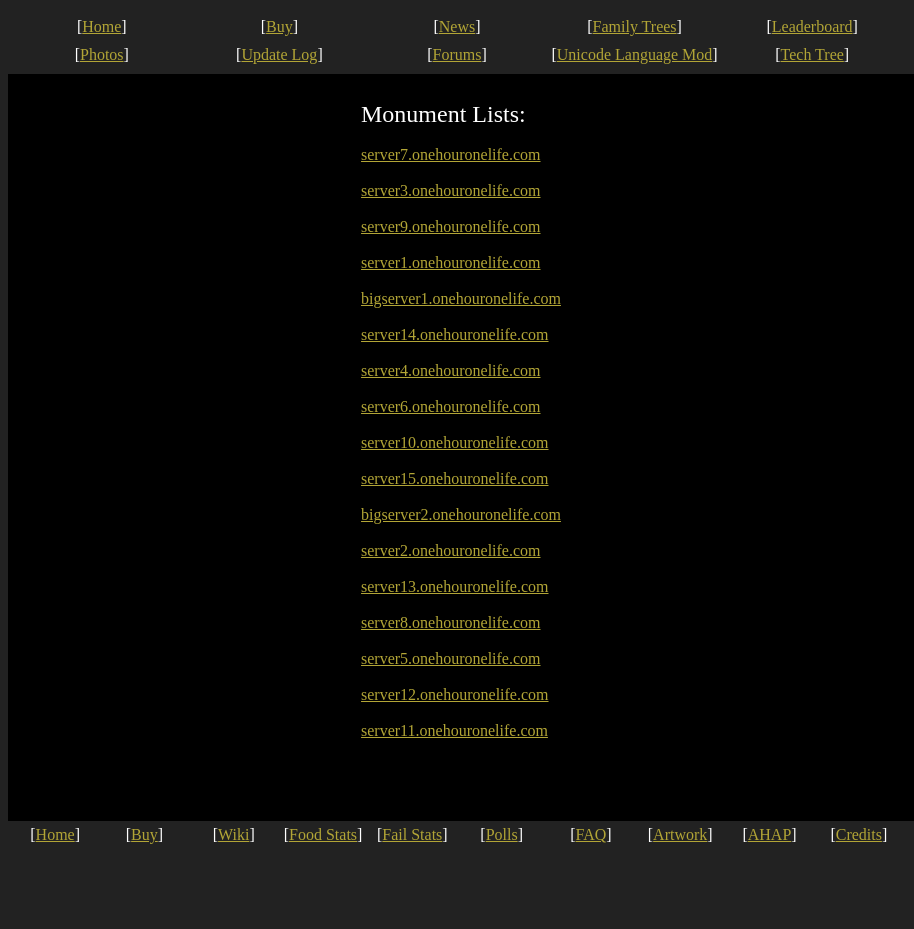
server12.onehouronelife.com (454, 694)
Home (101, 26)
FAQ (591, 834)
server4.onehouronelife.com (450, 370)
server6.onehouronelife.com (450, 406)
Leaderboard (812, 26)
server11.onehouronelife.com (454, 730)
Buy (279, 26)
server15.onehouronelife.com (454, 478)
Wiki (233, 834)
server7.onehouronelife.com (450, 154)
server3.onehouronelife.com (450, 190)
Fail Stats (412, 834)
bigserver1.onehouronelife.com (461, 298)
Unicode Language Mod (635, 54)
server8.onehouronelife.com (450, 622)
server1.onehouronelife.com (450, 262)
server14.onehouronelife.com (454, 334)
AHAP (770, 834)
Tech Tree (812, 54)
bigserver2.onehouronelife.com (461, 514)
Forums (457, 54)
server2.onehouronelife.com (450, 550)
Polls (502, 834)
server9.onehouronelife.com (450, 226)
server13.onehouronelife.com (454, 586)
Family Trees (635, 26)
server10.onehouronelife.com (454, 442)
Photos (102, 54)
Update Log (279, 54)
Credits (859, 834)
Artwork (680, 834)
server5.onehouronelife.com (450, 658)
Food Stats (323, 834)
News (457, 26)
